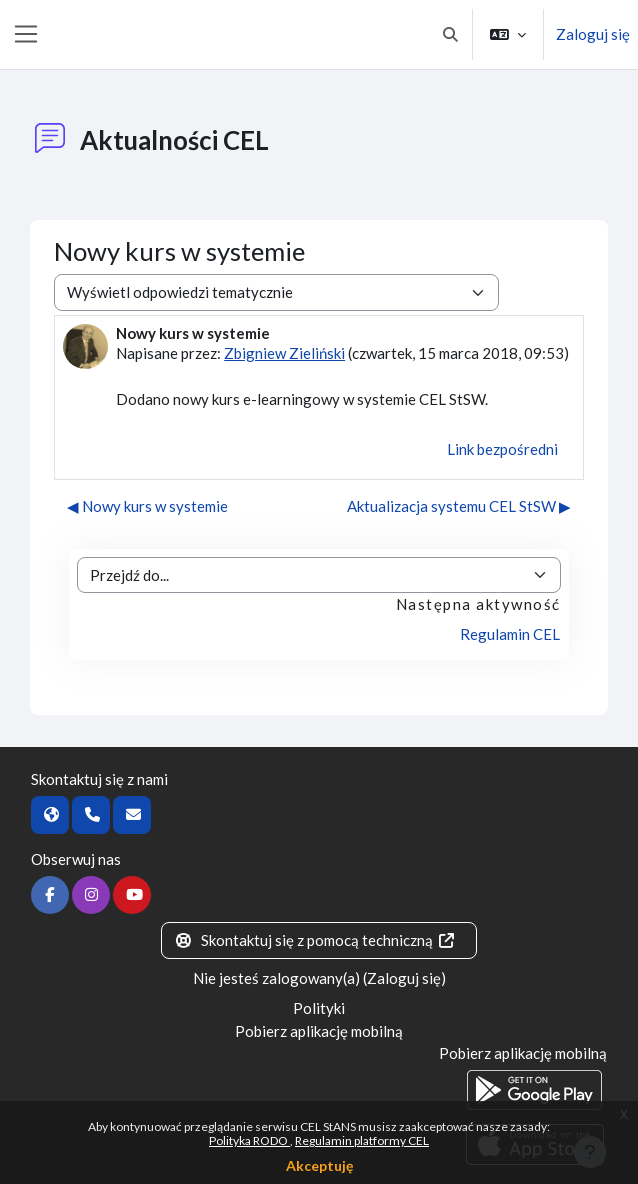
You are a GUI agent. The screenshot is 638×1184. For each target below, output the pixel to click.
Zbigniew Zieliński (284, 353)
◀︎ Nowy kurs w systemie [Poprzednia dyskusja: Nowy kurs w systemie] (147, 506)
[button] (451, 34)
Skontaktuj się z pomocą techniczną (315, 940)
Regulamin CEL (510, 634)
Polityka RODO (249, 1140)
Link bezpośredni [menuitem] (502, 449)
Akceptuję (319, 1165)
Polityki (319, 1008)
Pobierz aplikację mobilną (319, 1031)
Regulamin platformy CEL (362, 1140)
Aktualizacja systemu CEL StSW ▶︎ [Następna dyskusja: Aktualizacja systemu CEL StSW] (459, 506)
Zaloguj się (593, 34)
